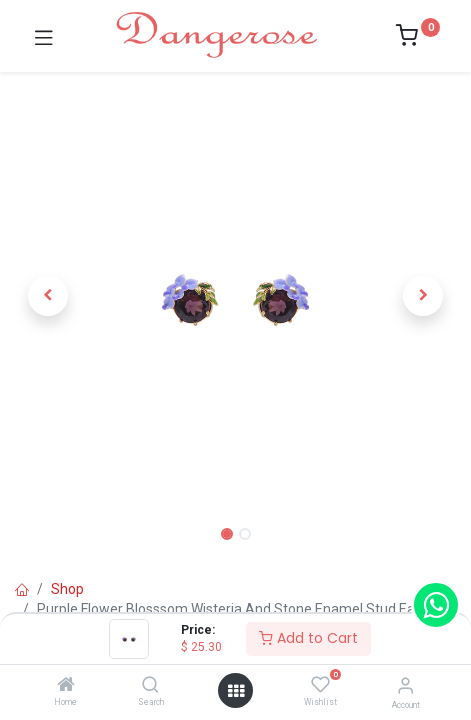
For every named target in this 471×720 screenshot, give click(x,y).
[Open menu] (236, 691)
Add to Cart (308, 638)
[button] (48, 296)
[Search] (150, 686)
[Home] (66, 686)
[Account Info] (405, 685)
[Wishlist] (320, 685)
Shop (67, 589)
